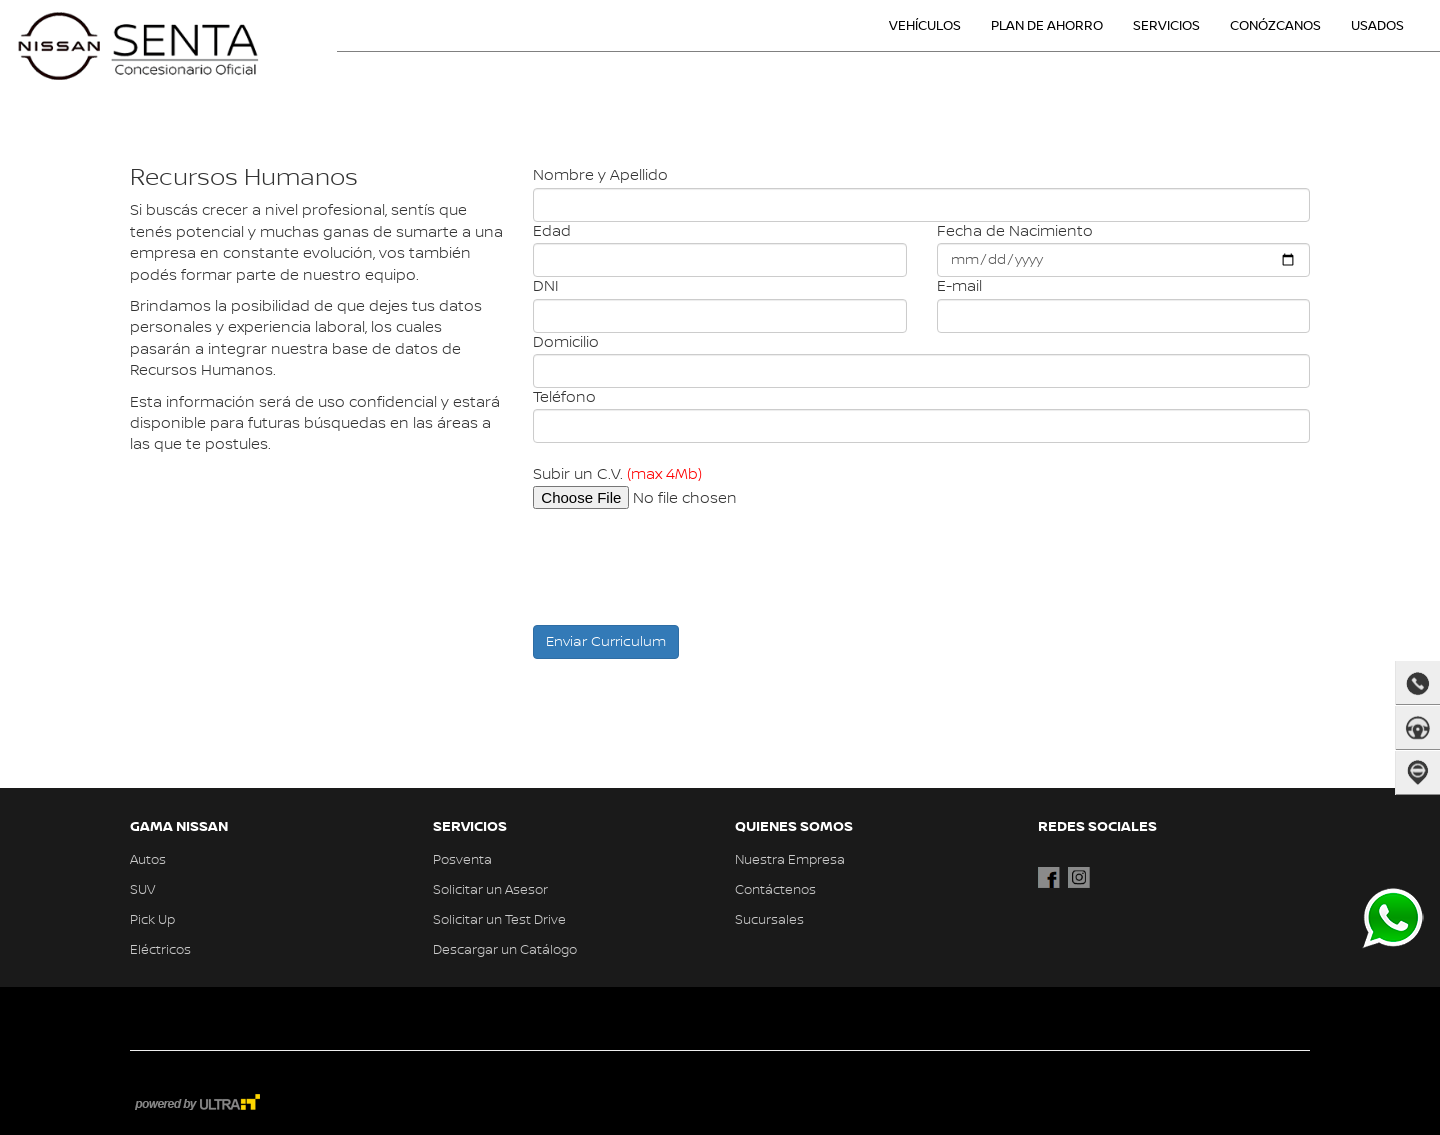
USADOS (1377, 26)
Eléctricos (160, 950)
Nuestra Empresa (790, 860)
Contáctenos (775, 890)
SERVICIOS (1166, 26)
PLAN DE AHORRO (1047, 26)
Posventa (462, 860)
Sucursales (769, 920)
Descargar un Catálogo (505, 950)
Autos (148, 860)
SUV (142, 890)
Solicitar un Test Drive (499, 920)
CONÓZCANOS (1275, 26)
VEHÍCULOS (925, 26)
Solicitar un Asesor (490, 890)
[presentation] (685, 565)
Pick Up (152, 920)
